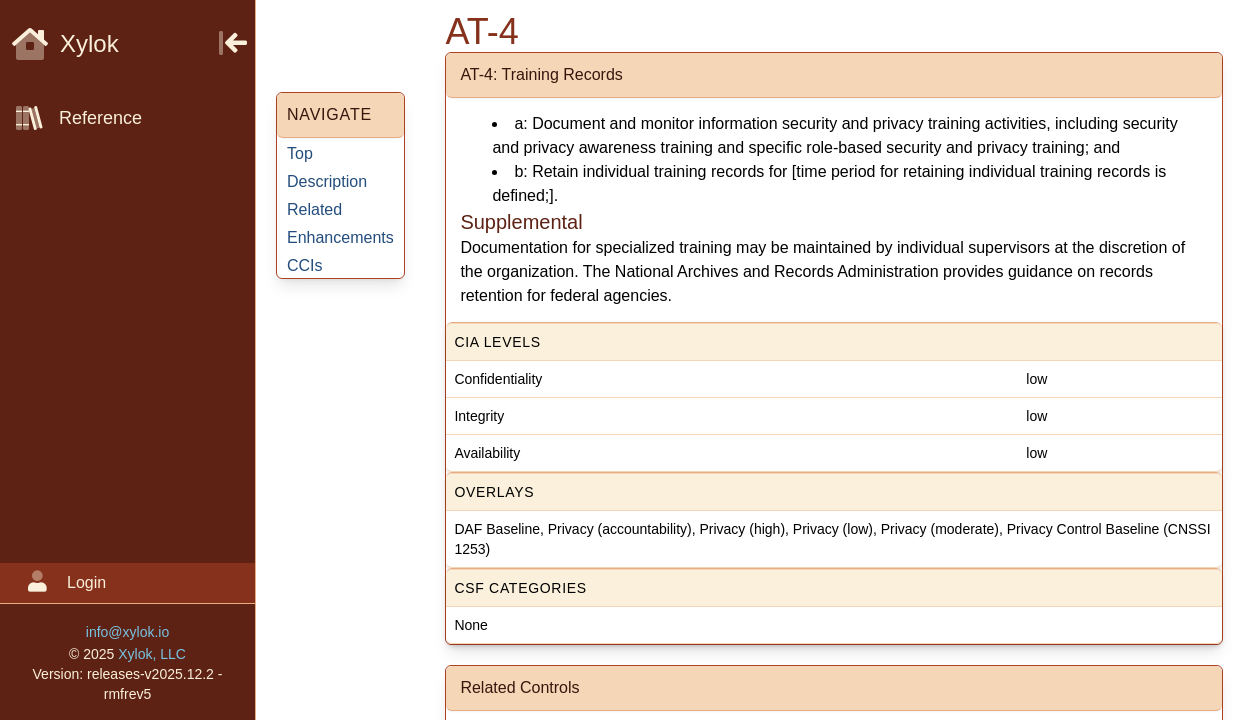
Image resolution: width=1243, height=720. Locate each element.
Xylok (65, 43)
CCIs (305, 265)
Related (314, 209)
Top (300, 153)
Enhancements (340, 237)
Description (327, 181)
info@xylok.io (127, 632)
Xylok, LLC (152, 654)
